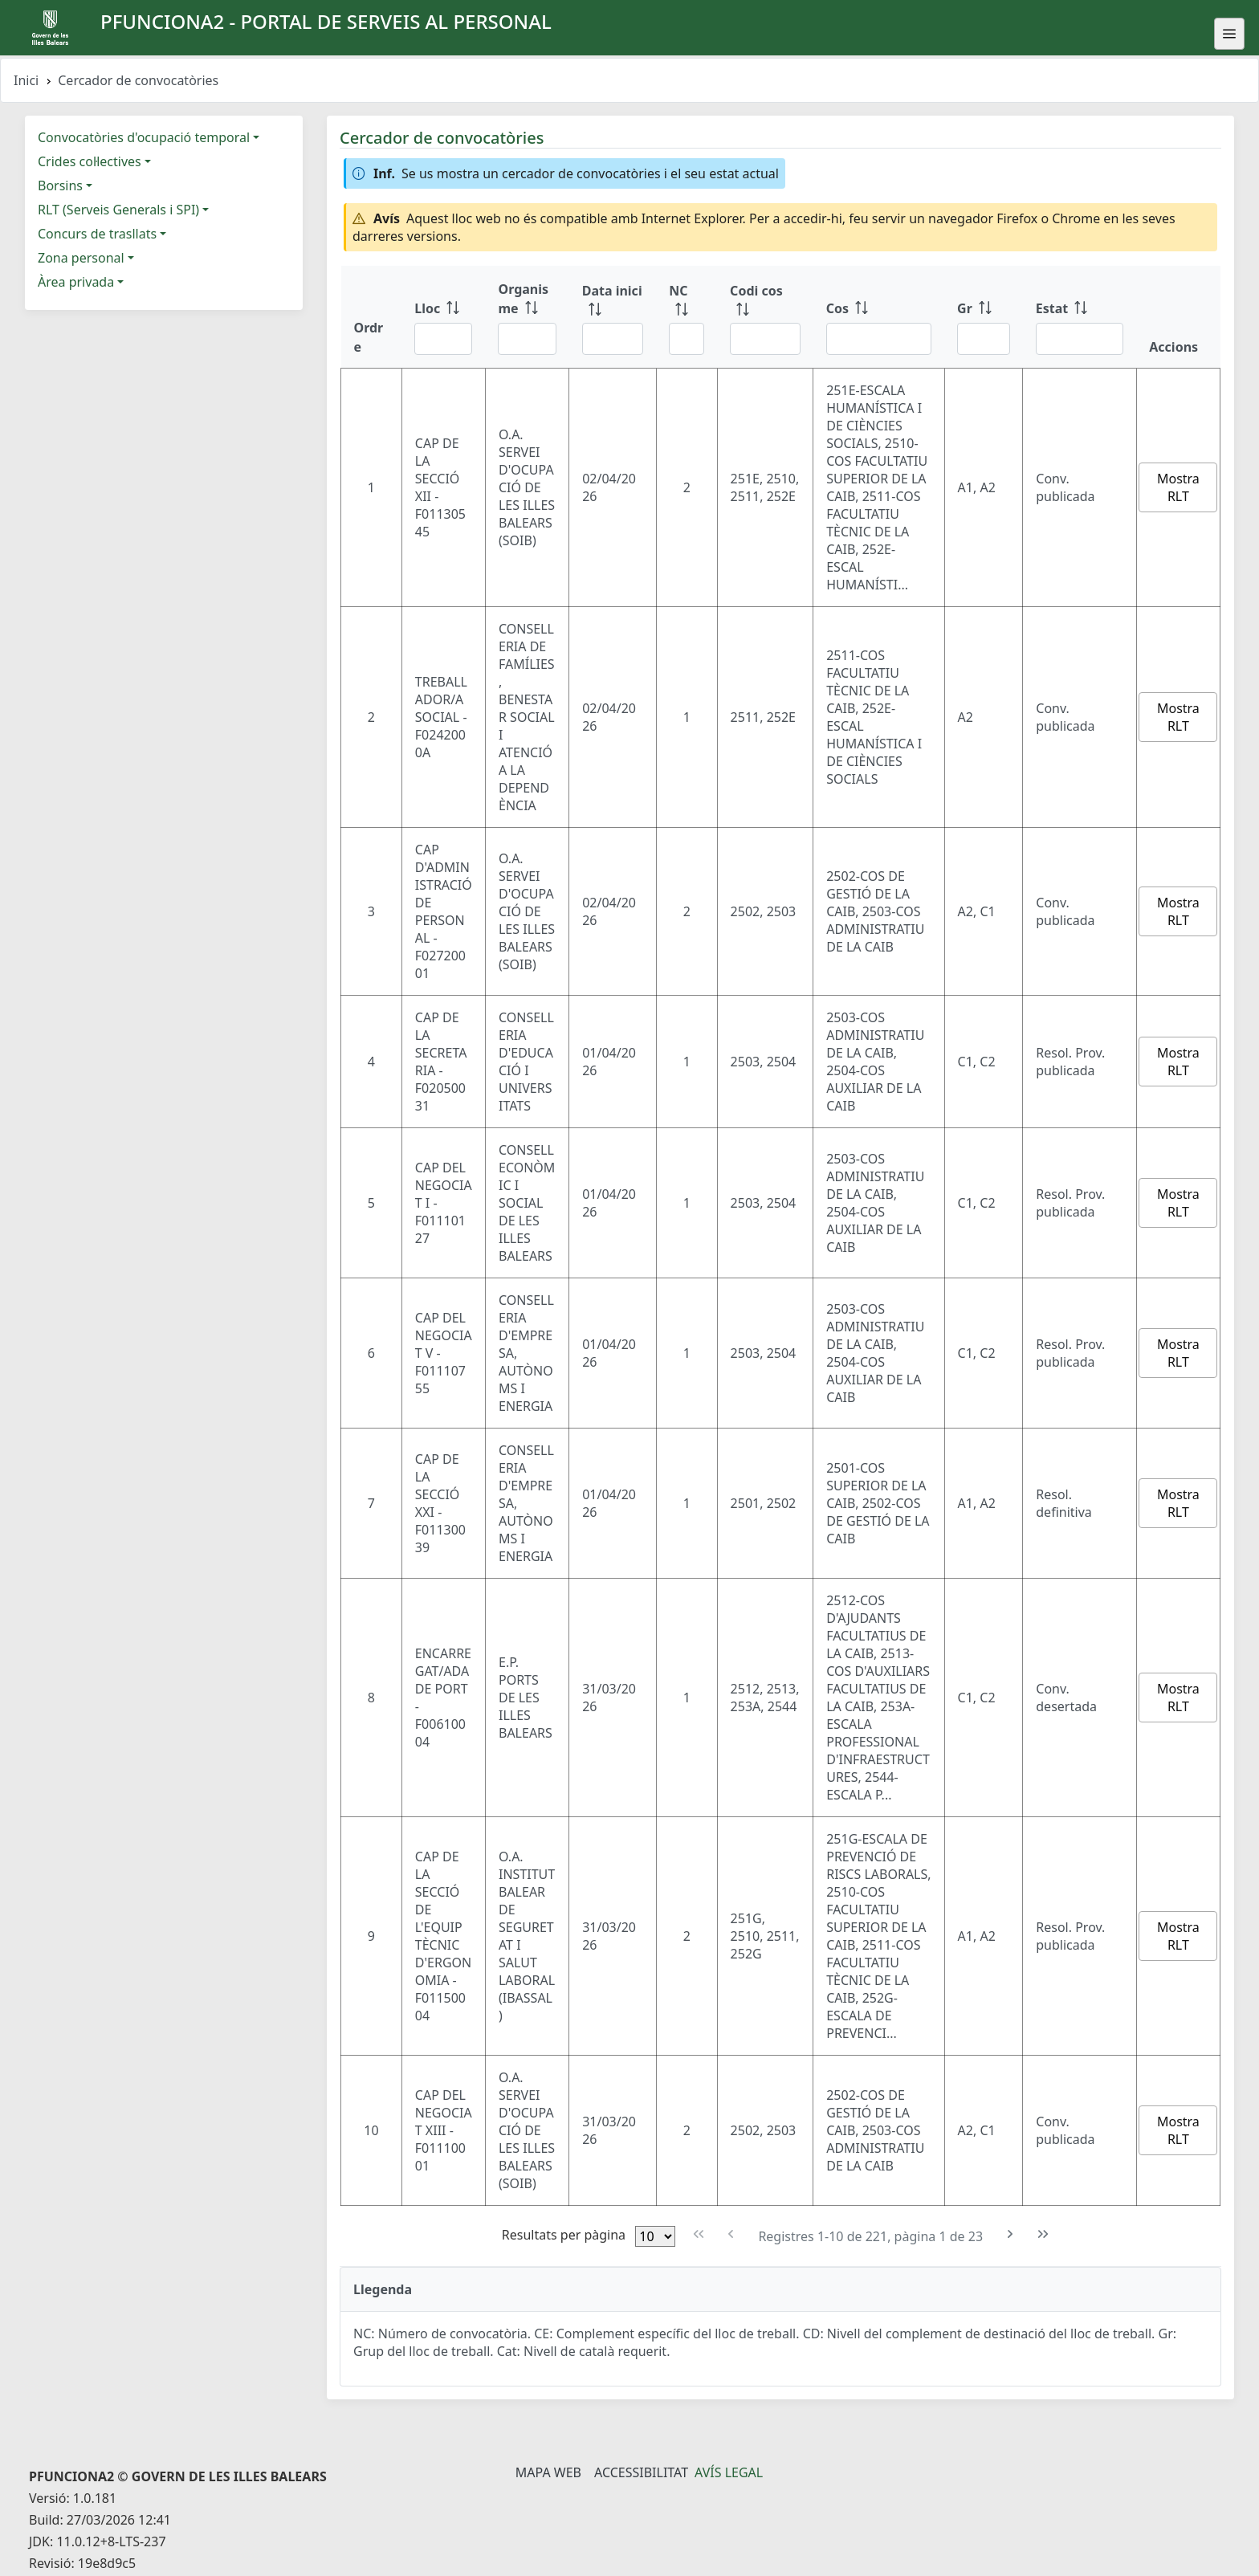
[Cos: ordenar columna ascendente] (878, 317)
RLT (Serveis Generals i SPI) (118, 209)
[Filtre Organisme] (527, 339)
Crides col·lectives (89, 161)
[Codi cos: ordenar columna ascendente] (765, 317)
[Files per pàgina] (655, 2236)
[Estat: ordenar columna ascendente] (1080, 317)
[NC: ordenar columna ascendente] (686, 317)
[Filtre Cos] (878, 339)
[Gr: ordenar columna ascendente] (983, 317)
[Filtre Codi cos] (765, 339)
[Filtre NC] (686, 339)
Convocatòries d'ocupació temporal (144, 137)
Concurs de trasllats (97, 234)
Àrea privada (76, 282)
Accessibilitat (641, 2472)
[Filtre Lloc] (443, 339)
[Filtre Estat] (1080, 339)
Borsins (60, 185)
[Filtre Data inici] (613, 339)
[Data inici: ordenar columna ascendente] (613, 317)
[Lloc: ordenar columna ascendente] (443, 317)
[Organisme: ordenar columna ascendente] (526, 317)
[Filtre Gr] (983, 339)
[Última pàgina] (1043, 2234)
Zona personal (81, 258)
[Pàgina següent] (1010, 2234)
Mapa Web (548, 2472)
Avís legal (729, 2472)
